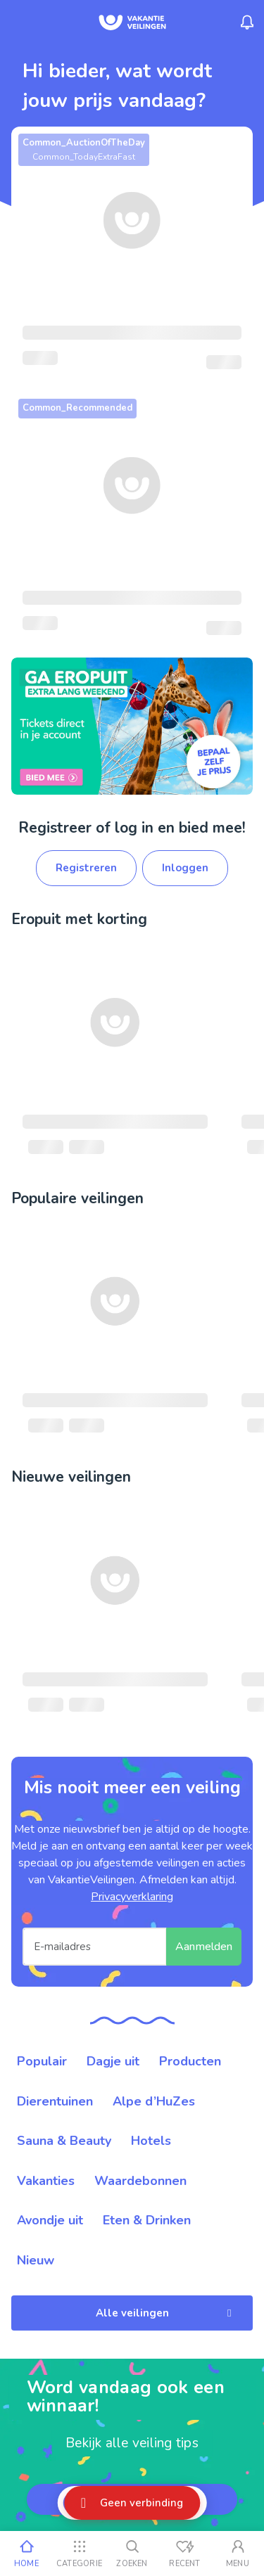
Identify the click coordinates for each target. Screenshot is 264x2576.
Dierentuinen (55, 2101)
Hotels (151, 2140)
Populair (42, 2061)
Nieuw (35, 2260)
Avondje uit (50, 2220)
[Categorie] (79, 2553)
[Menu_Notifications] (247, 22)
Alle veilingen (166, 2313)
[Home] (26, 2553)
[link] (132, 726)
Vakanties (46, 2180)
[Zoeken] (132, 2553)
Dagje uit (113, 2061)
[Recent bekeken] (184, 2553)
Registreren (86, 868)
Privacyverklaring (132, 1896)
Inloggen (185, 868)
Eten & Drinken (147, 2220)
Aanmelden (203, 1946)
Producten (190, 2061)
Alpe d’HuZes (154, 2101)
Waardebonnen (140, 2180)
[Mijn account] (237, 2553)
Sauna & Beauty (64, 2140)
